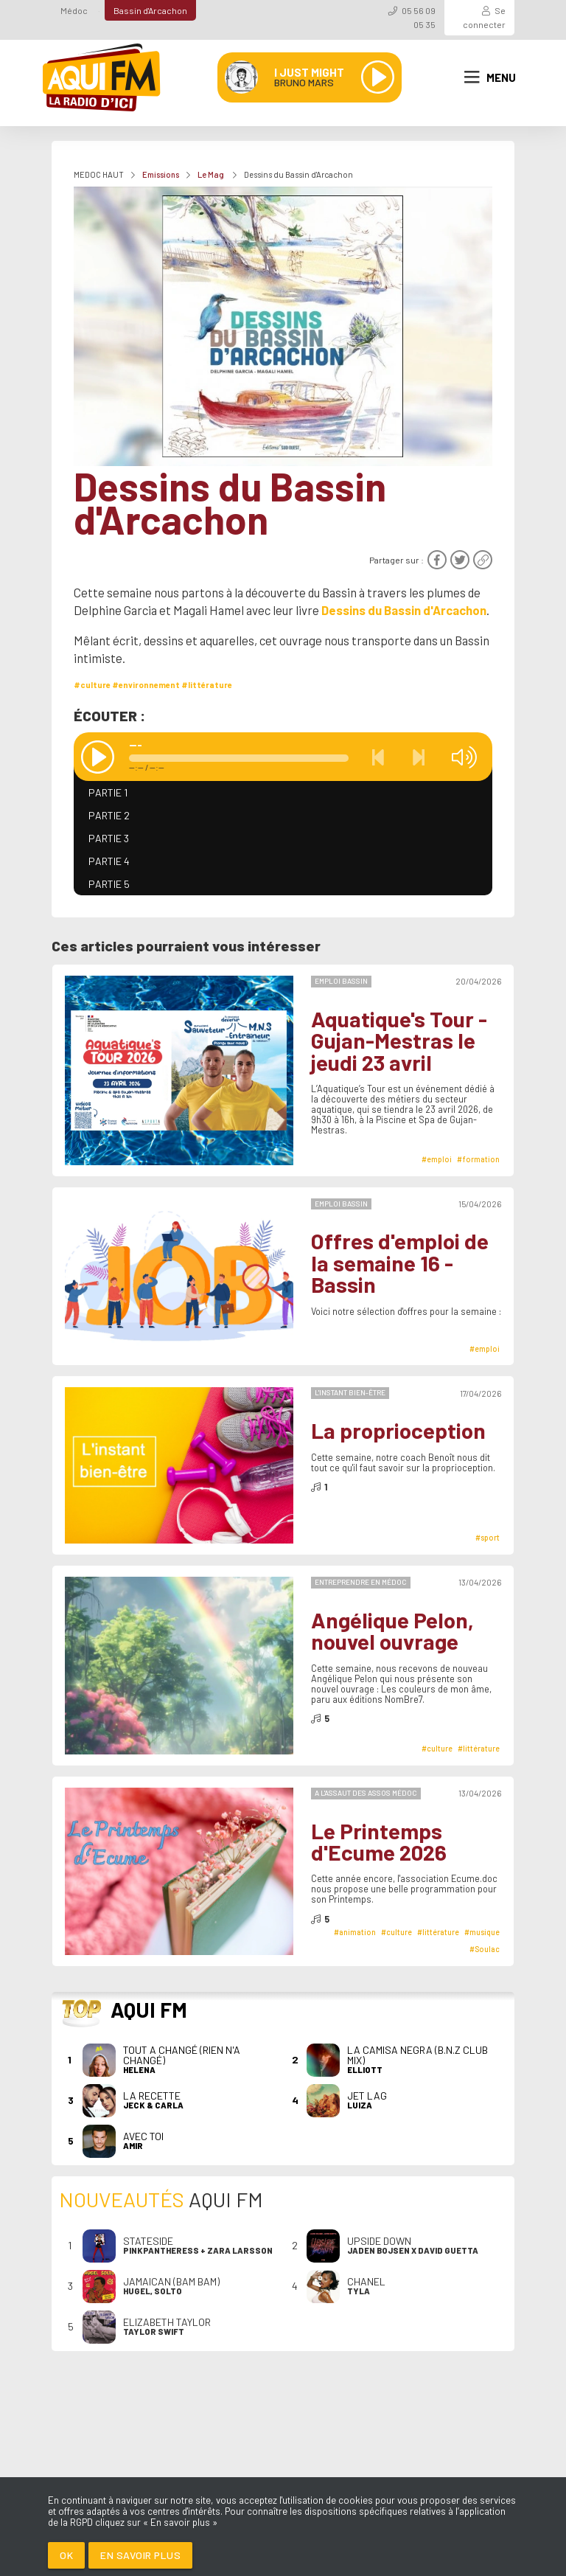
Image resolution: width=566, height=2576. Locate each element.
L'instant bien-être (350, 1392)
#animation (355, 1932)
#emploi (437, 1159)
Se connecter (484, 17)
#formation (478, 1159)
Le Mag (212, 174)
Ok (66, 2555)
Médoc (74, 10)
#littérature (206, 685)
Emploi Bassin (341, 980)
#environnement (146, 685)
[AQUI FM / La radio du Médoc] (102, 77)
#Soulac (484, 1949)
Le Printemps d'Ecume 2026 (379, 1842)
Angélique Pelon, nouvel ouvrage (392, 1631)
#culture (92, 685)
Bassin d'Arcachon (150, 10)
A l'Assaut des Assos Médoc (366, 1792)
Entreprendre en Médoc (361, 1581)
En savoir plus (140, 2555)
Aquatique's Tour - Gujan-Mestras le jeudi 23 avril (399, 1040)
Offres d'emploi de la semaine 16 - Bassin (400, 1262)
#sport (487, 1537)
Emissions (160, 174)
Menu (490, 77)
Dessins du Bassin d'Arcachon (403, 610)
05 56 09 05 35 (419, 17)
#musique (482, 1932)
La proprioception (398, 1430)
